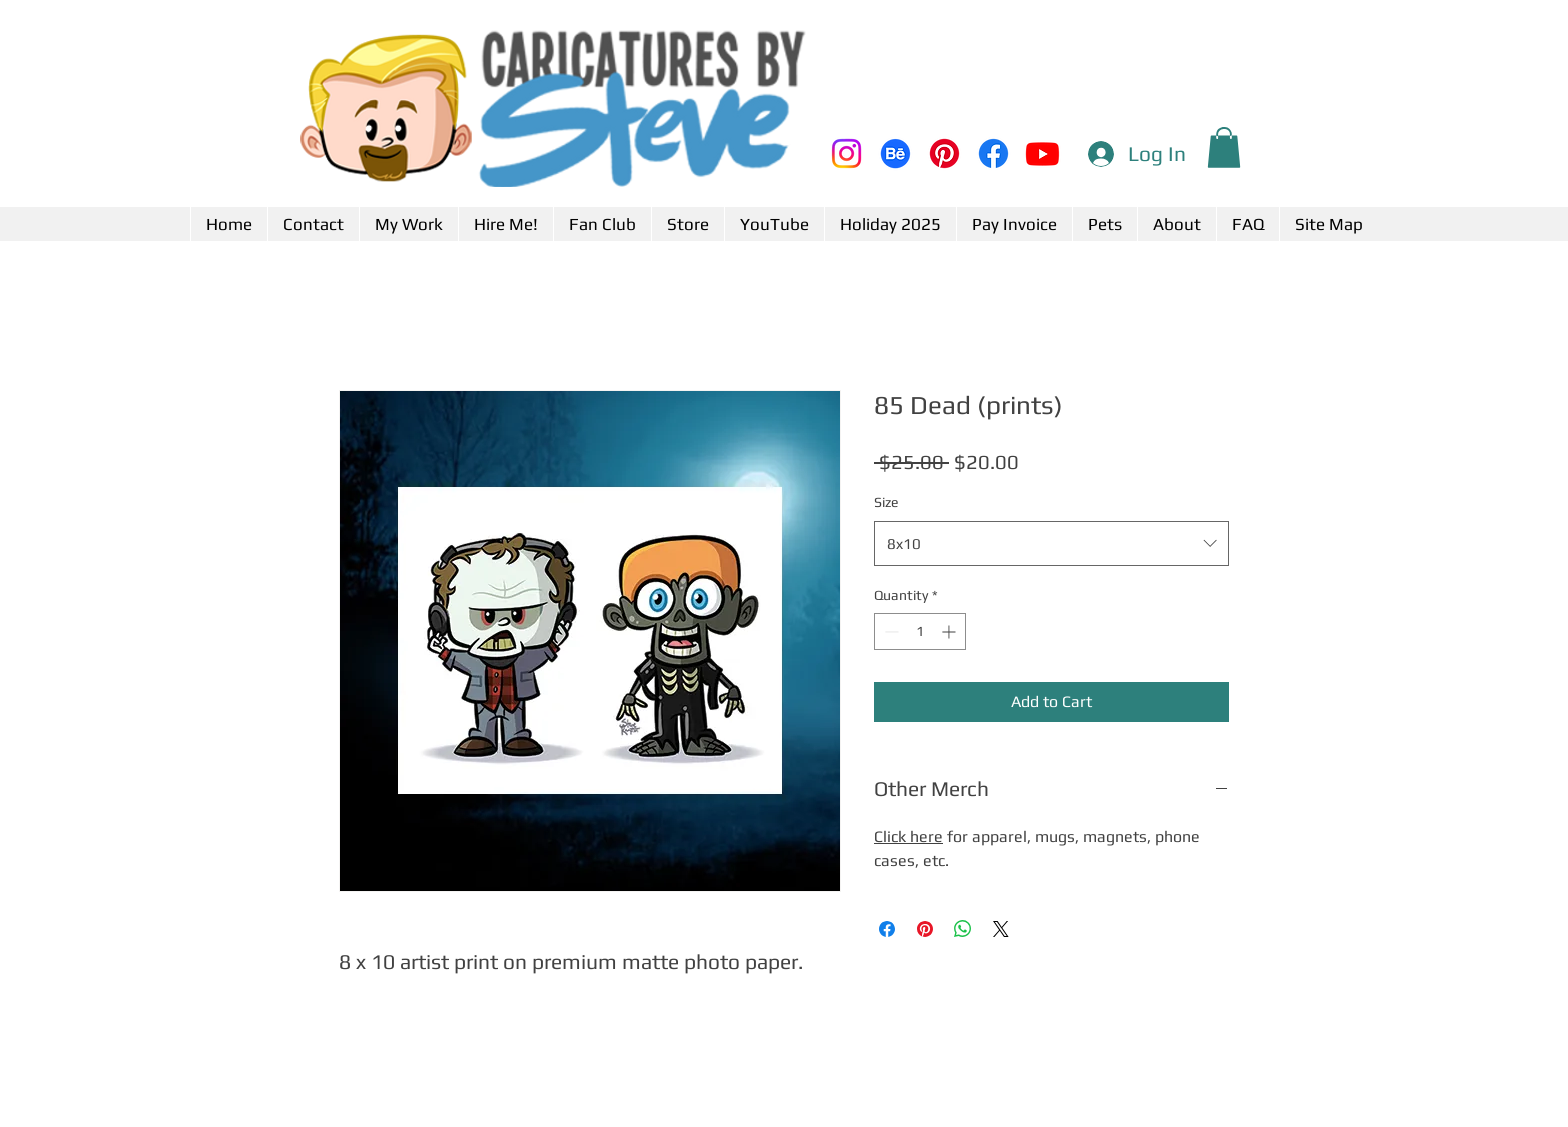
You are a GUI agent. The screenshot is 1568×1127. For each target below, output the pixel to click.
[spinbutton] (920, 631)
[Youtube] (1042, 153)
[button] (1224, 147)
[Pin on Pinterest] (925, 929)
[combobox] (1051, 543)
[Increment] (950, 631)
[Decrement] (889, 631)
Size (886, 502)
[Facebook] (993, 153)
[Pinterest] (944, 153)
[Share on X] (1001, 929)
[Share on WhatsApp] (963, 929)
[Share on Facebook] (887, 929)
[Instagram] (846, 153)
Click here (908, 836)
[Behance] (895, 153)
